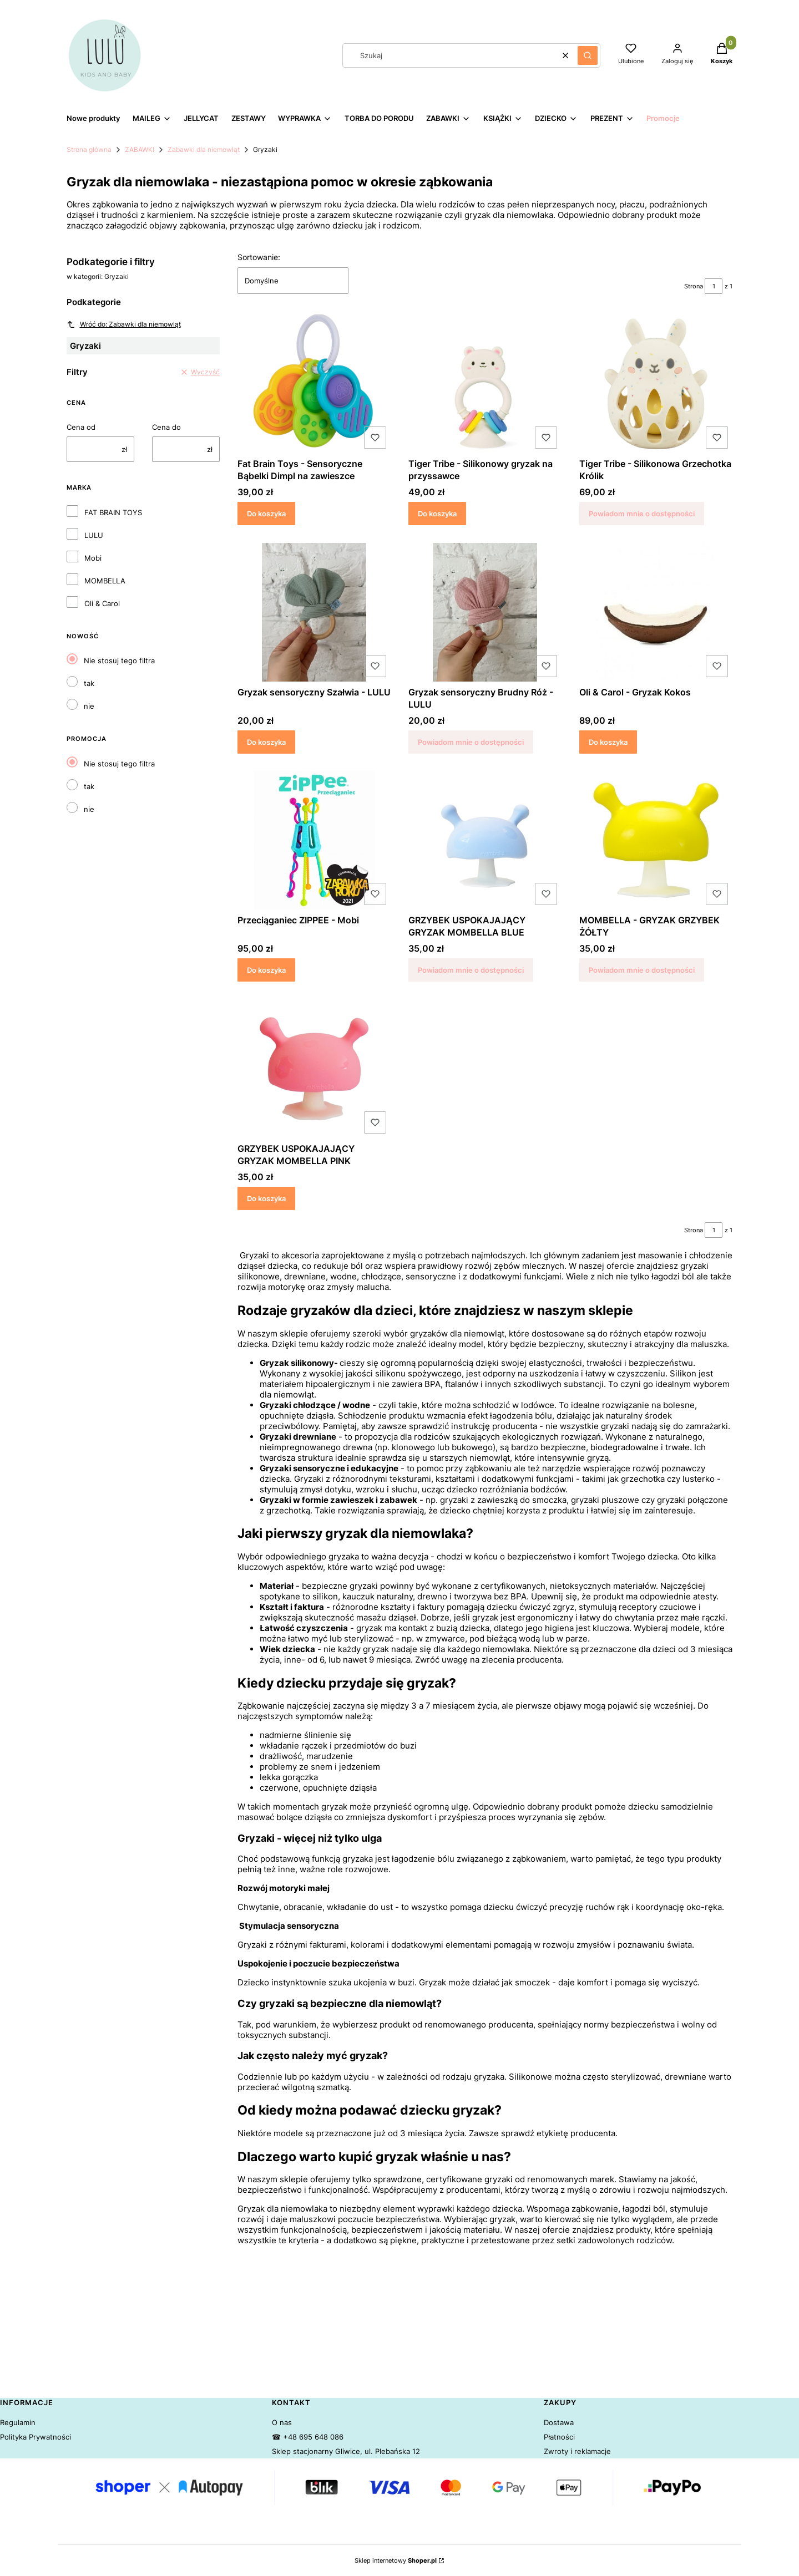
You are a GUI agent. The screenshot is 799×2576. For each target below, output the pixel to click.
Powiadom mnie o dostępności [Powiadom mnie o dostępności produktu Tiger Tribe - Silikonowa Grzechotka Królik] (642, 513)
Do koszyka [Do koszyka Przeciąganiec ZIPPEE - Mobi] (266, 970)
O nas (282, 2422)
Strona (693, 286)
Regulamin (18, 2422)
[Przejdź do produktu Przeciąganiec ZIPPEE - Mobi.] (314, 840)
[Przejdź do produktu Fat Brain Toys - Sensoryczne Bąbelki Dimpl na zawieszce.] (314, 383)
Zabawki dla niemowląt (204, 149)
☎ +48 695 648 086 (307, 2436)
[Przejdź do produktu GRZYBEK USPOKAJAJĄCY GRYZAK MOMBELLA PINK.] (314, 1068)
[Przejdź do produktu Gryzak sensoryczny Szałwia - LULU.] (314, 612)
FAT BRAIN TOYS (113, 512)
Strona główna (89, 149)
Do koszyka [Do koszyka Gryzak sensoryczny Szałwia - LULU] (266, 741)
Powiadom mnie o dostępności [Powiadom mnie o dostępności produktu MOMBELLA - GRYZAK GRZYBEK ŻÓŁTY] (642, 970)
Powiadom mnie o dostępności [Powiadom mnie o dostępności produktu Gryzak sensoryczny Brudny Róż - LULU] (471, 741)
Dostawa (559, 2422)
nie (89, 706)
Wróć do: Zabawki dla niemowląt (124, 324)
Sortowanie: (258, 257)
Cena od (81, 427)
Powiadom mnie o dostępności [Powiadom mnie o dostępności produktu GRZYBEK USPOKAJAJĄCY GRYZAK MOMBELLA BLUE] (471, 970)
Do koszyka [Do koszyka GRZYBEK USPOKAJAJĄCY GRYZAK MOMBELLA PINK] (266, 1197)
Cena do (166, 427)
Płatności (559, 2436)
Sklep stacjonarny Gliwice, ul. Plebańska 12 (346, 2451)
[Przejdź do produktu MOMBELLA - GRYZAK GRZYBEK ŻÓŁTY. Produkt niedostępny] (655, 840)
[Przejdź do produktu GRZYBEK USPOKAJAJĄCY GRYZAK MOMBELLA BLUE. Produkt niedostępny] (485, 840)
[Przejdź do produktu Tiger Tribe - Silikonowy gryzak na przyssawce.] (485, 383)
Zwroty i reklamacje (577, 2451)
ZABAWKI (139, 149)
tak (89, 683)
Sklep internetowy (396, 2560)
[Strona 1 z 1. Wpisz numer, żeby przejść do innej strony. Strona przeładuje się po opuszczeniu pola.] (713, 286)
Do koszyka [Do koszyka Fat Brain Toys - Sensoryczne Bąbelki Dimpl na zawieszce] (266, 513)
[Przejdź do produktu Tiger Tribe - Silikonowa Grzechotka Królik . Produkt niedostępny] (655, 383)
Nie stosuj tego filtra (119, 660)
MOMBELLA (104, 580)
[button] (588, 55)
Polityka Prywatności (35, 2436)
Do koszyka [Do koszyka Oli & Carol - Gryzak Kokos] (608, 741)
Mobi (93, 557)
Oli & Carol (102, 603)
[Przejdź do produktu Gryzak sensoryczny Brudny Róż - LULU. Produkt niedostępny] (485, 612)
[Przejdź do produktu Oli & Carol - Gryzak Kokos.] (655, 612)
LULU (93, 535)
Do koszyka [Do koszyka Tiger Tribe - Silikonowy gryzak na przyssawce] (437, 513)
